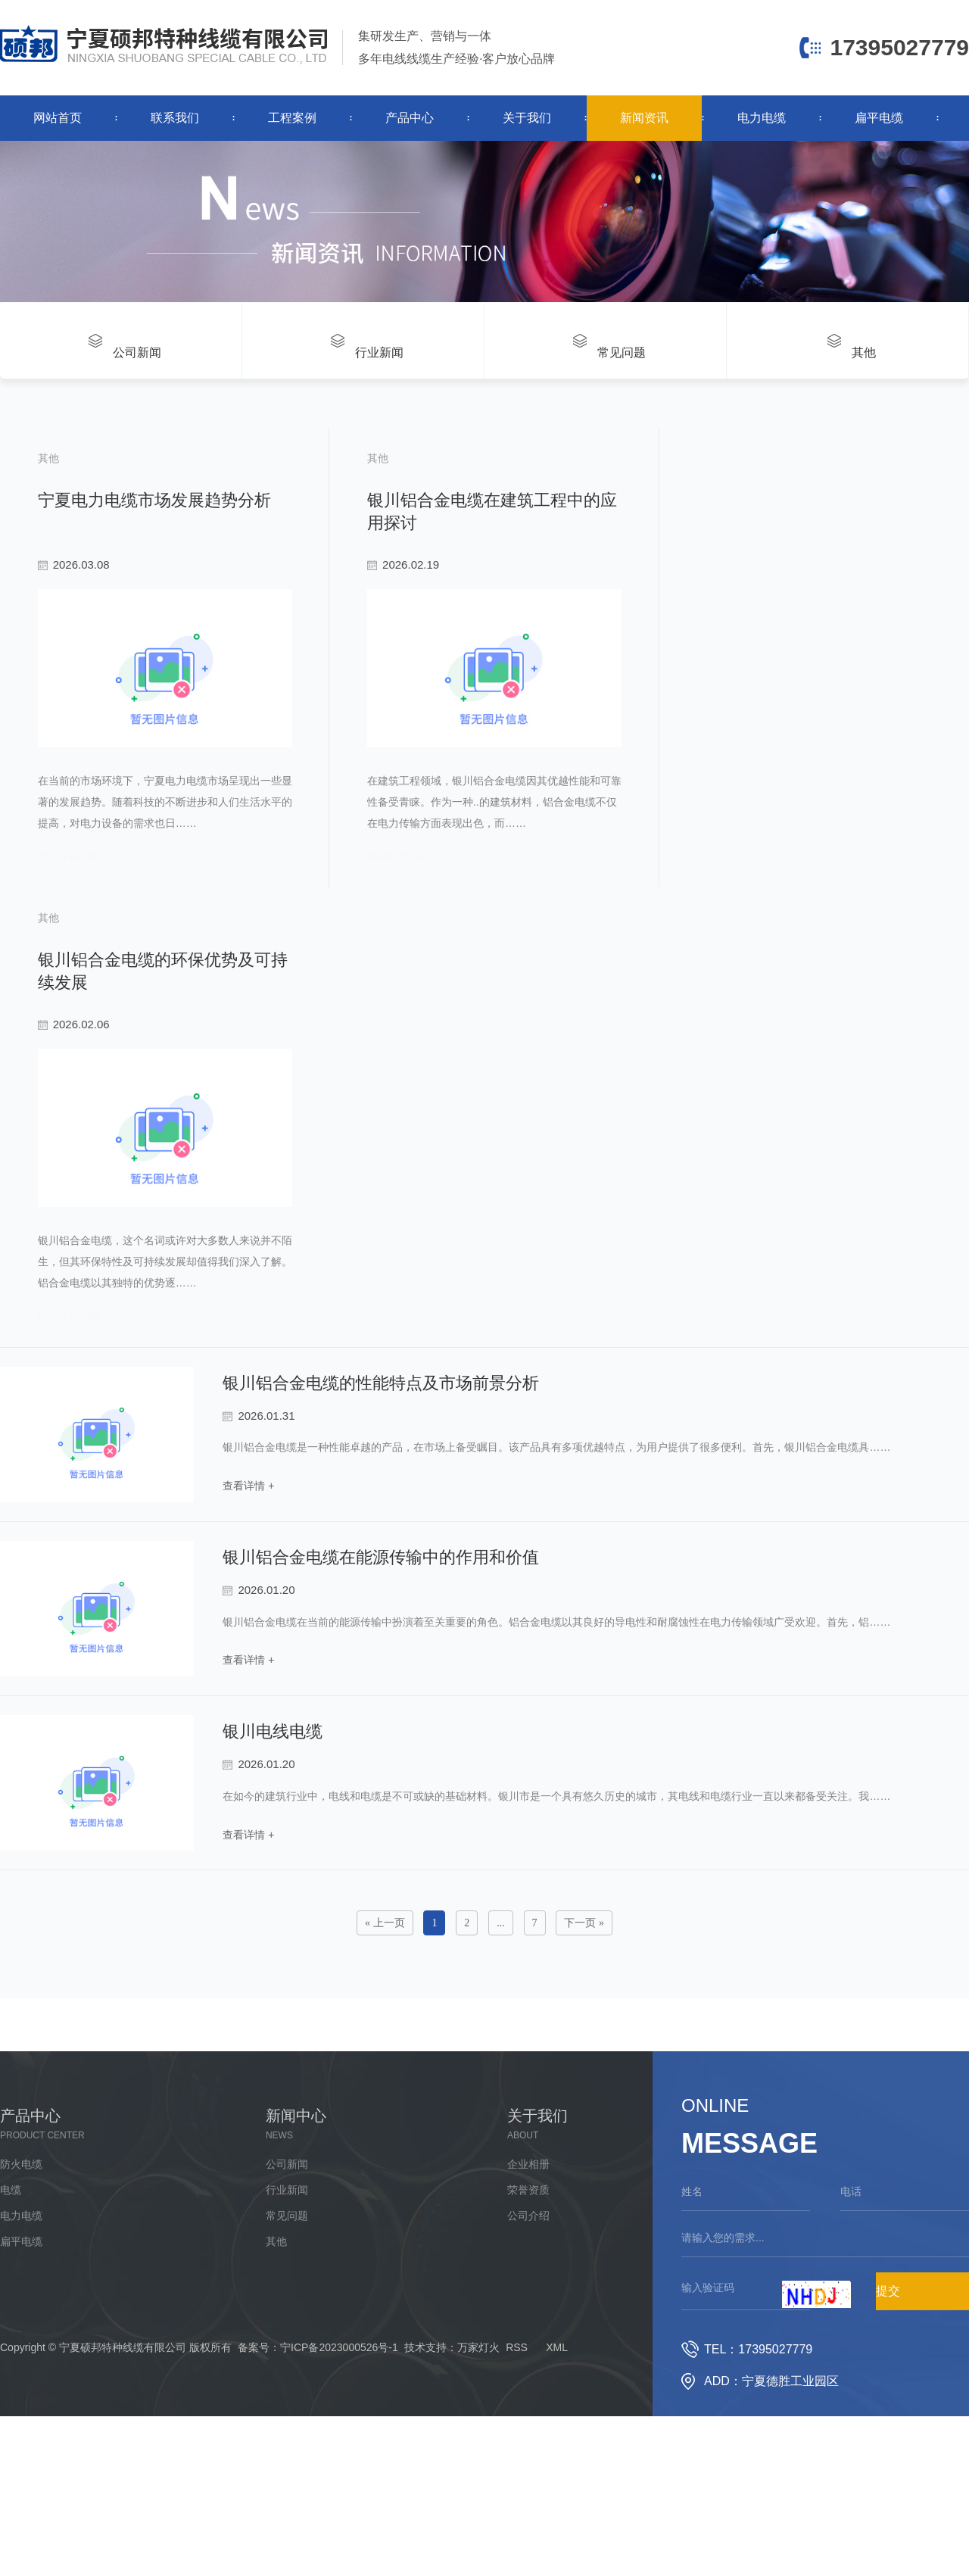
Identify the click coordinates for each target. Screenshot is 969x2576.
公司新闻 (287, 2243)
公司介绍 (528, 2294)
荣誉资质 (528, 2269)
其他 (276, 2320)
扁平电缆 (879, 117)
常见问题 (287, 2294)
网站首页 (57, 117)
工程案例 (292, 117)
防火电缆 (21, 2243)
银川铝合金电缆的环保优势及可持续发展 (185, 994)
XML (557, 2426)
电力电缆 (761, 117)
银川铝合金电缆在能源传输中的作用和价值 (381, 1635)
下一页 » (584, 2001)
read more (67, 893)
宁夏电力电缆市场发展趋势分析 (151, 494)
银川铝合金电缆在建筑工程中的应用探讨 (582, 494)
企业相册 (528, 2243)
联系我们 (175, 117)
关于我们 (527, 117)
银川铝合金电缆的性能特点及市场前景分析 (381, 1461)
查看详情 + (248, 1563)
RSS (517, 2426)
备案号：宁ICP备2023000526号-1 (318, 2426)
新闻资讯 (644, 117)
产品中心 (409, 117)
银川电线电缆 (272, 1810)
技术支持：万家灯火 (452, 2426)
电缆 (10, 2269)
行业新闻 (287, 2269)
